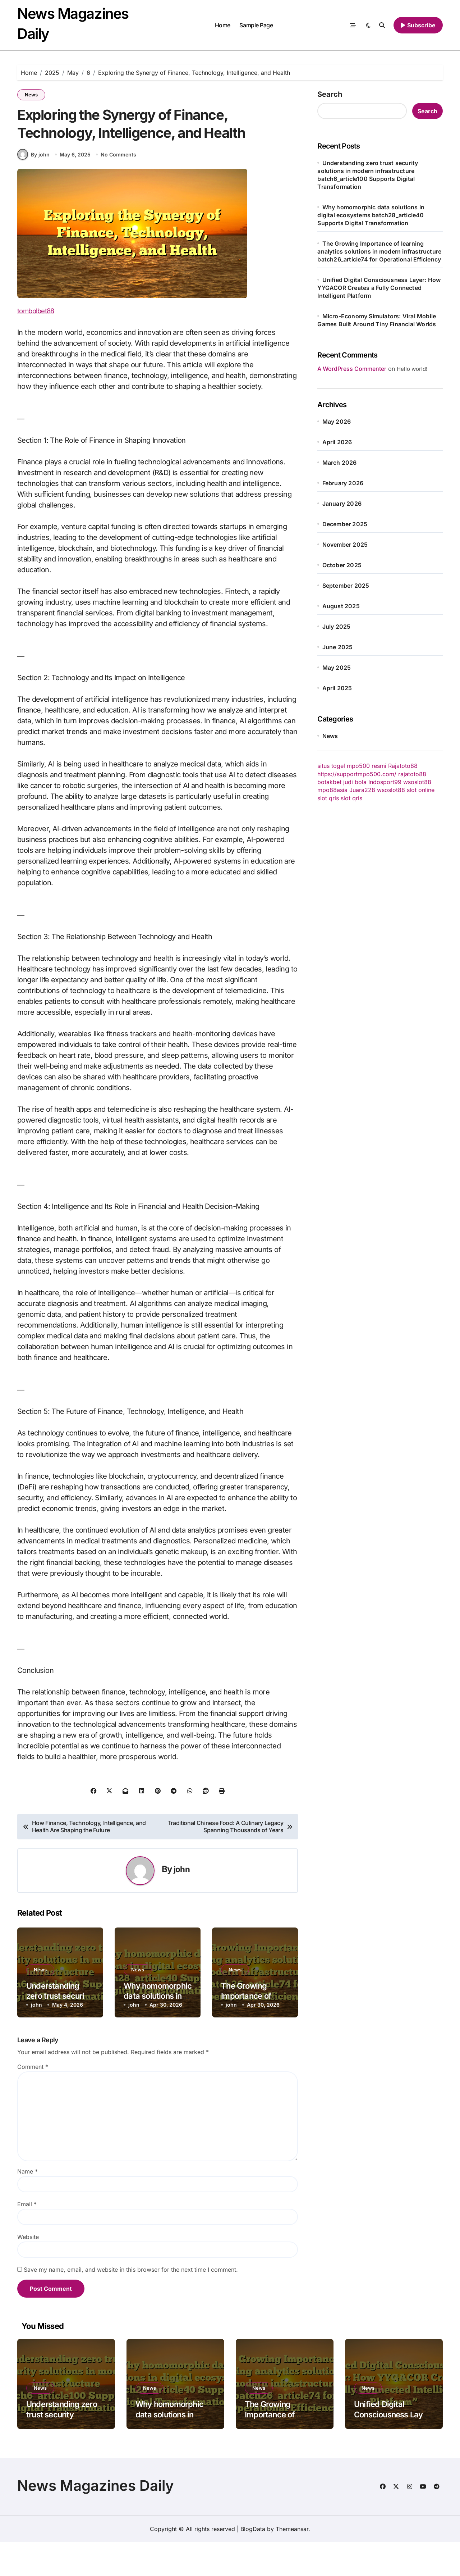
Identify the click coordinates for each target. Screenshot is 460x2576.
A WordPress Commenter (351, 368)
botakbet (329, 782)
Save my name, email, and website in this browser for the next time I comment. (131, 2303)
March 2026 (339, 462)
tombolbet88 (37, 345)
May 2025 (336, 667)
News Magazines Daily (95, 2520)
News (31, 94)
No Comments (119, 189)
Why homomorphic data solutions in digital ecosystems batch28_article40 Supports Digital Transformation (370, 215)
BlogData (252, 2563)
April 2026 (337, 442)
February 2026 (343, 483)
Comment (32, 2100)
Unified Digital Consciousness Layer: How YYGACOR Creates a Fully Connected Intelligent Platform (379, 287)
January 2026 (342, 503)
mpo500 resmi (366, 765)
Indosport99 (384, 782)
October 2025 (342, 565)
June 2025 (337, 647)
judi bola (355, 782)
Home (222, 25)
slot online (420, 789)
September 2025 (345, 585)
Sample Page (256, 25)
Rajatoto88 (403, 765)
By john (33, 188)
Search (329, 94)
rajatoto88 (412, 774)
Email (27, 2238)
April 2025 (337, 688)
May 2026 (336, 421)
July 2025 (336, 626)
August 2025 (341, 606)
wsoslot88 (417, 782)
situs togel (331, 765)
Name (27, 2205)
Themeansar (292, 2563)
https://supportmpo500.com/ (356, 774)
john (181, 1903)
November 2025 (345, 544)
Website (28, 2271)
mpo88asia (332, 789)
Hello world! (412, 368)
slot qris (328, 798)
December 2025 (345, 524)
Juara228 (362, 789)
